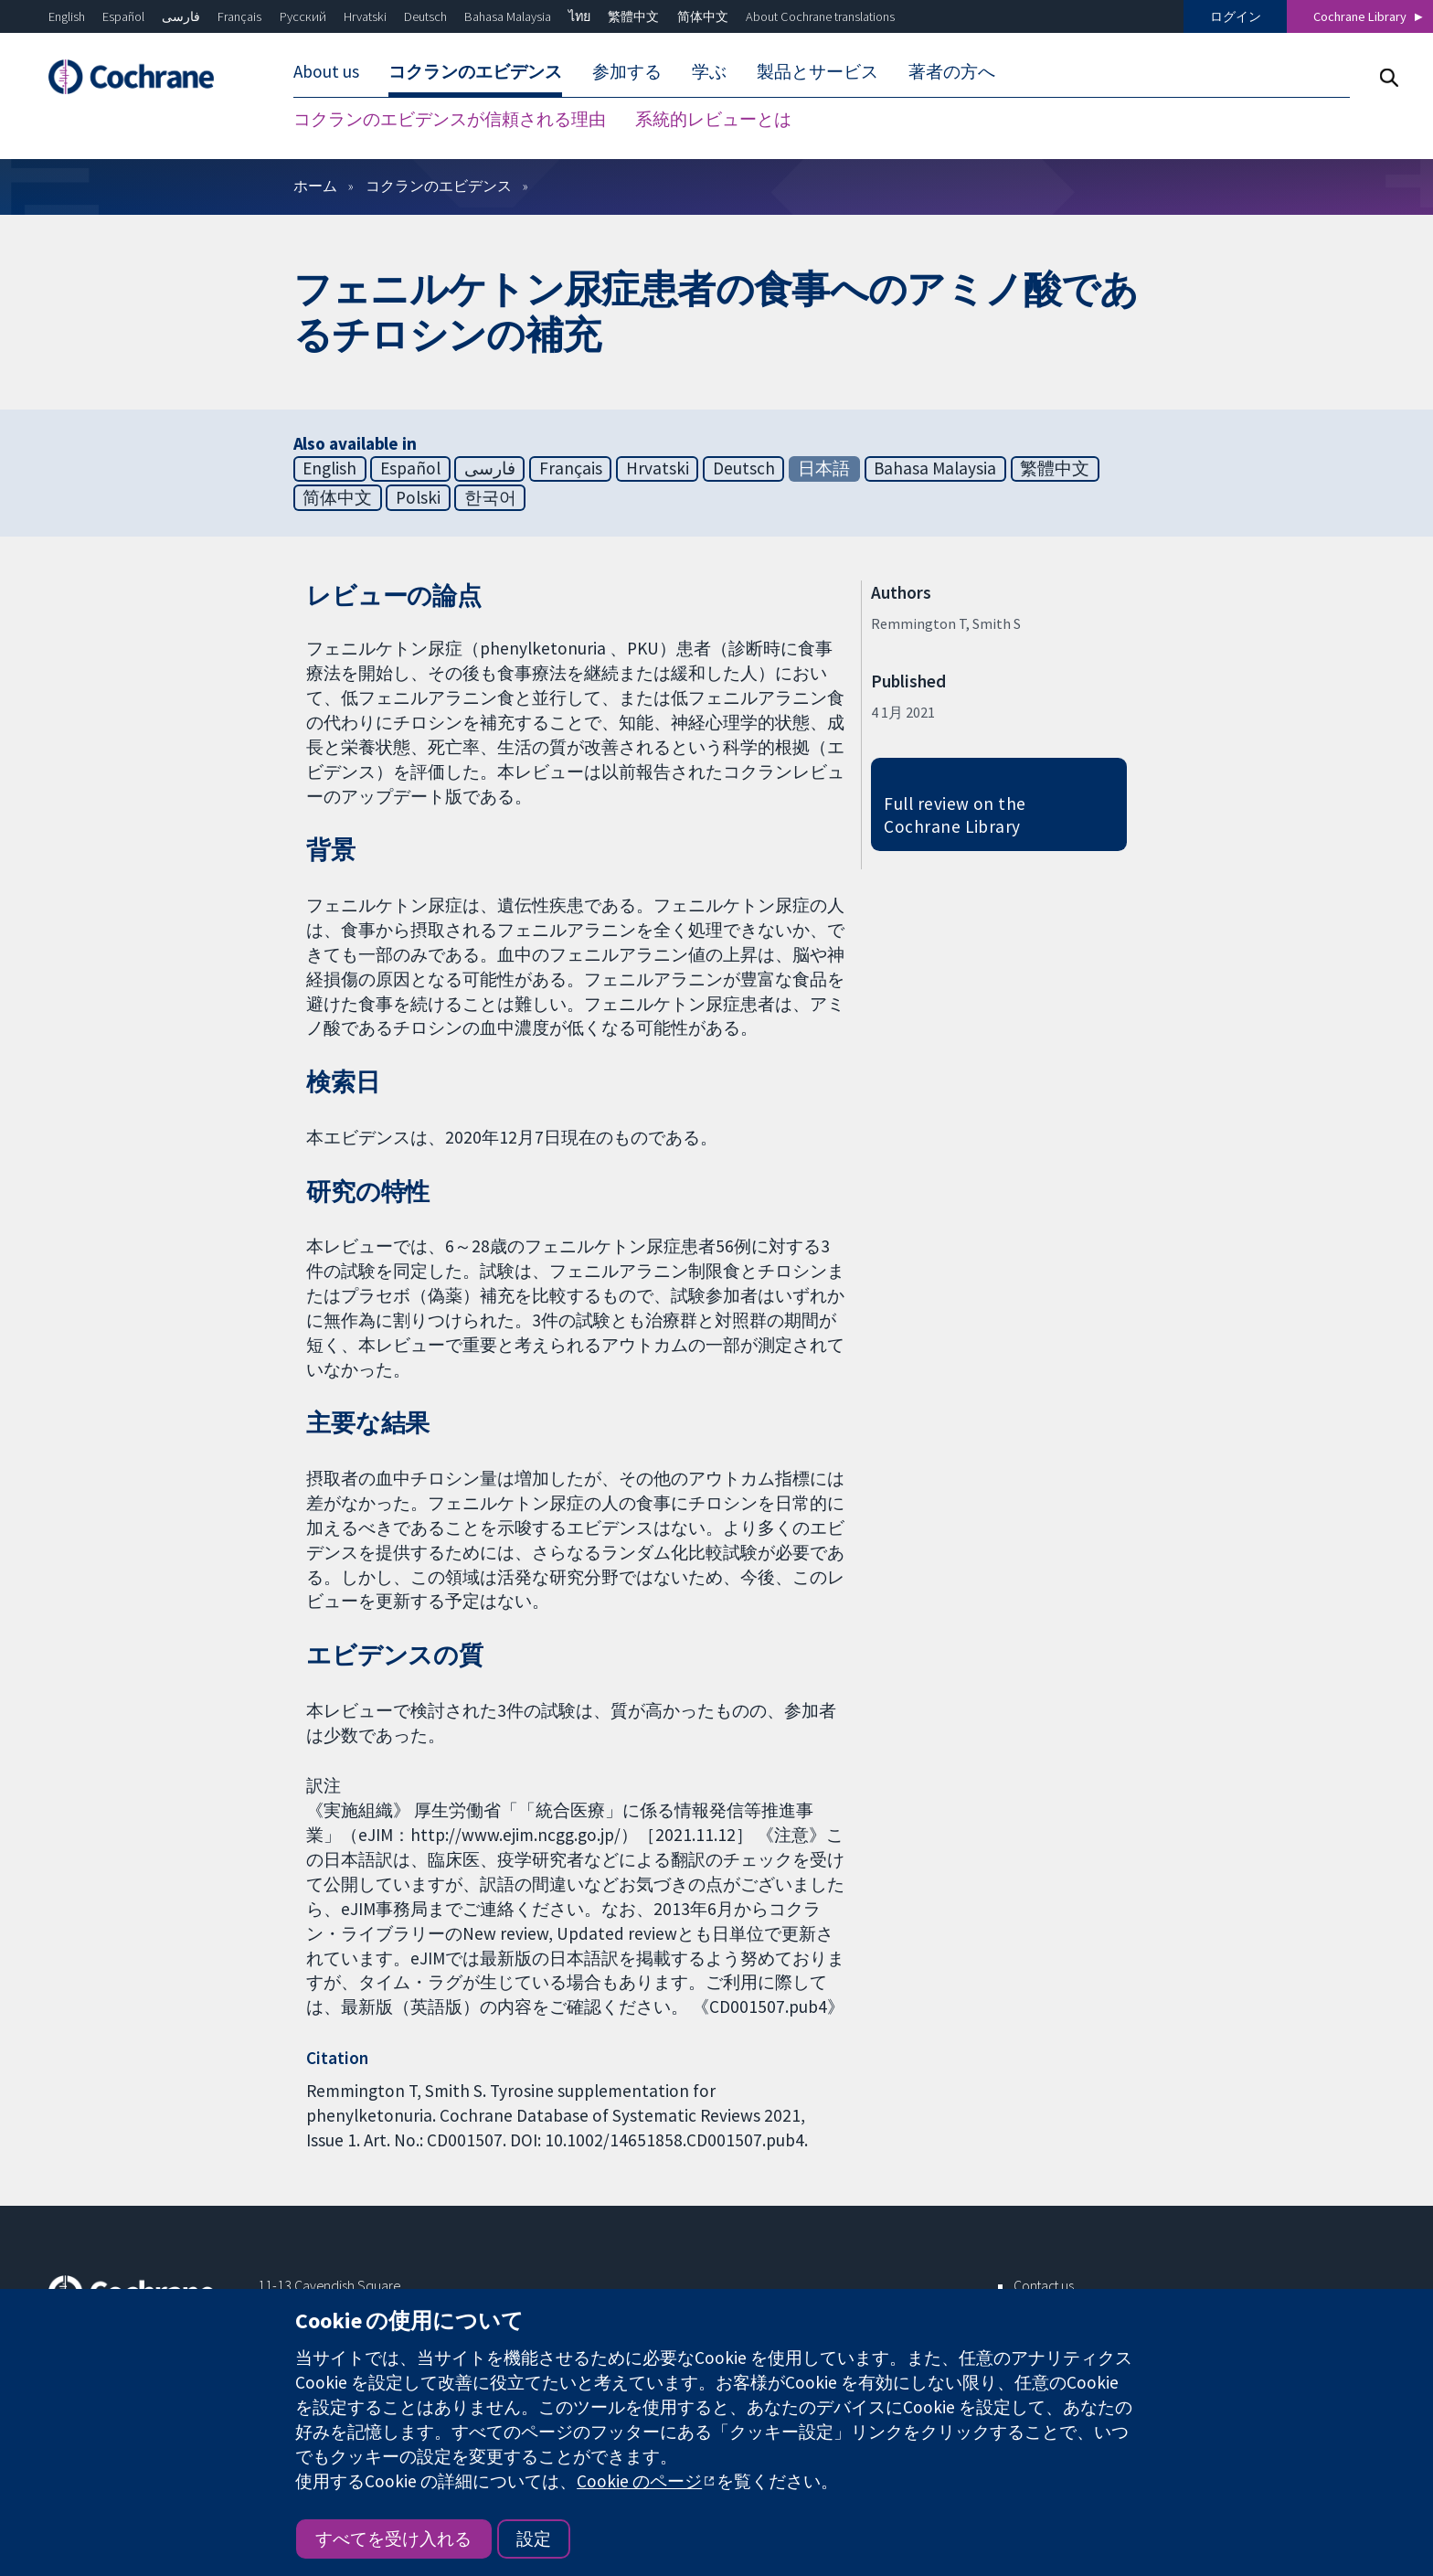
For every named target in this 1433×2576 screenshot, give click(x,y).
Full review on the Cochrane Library (955, 815)
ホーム (315, 185)
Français (239, 16)
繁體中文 (633, 16)
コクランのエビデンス (439, 185)
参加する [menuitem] (627, 71)
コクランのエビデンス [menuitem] (475, 71)
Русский (303, 16)
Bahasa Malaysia (507, 16)
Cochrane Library (1359, 16)
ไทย (579, 16)
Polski (418, 497)
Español (123, 16)
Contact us (1044, 2285)
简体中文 (702, 16)
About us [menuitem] (326, 71)
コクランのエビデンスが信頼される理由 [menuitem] (449, 119)
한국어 (490, 497)
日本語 (824, 468)
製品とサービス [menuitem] (817, 71)
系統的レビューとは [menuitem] (713, 119)
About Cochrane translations (820, 16)
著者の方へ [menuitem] (951, 71)
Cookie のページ (639, 2481)
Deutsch (425, 16)
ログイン (1235, 16)
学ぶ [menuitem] (709, 71)
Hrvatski (365, 16)
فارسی (181, 16)
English (66, 16)
